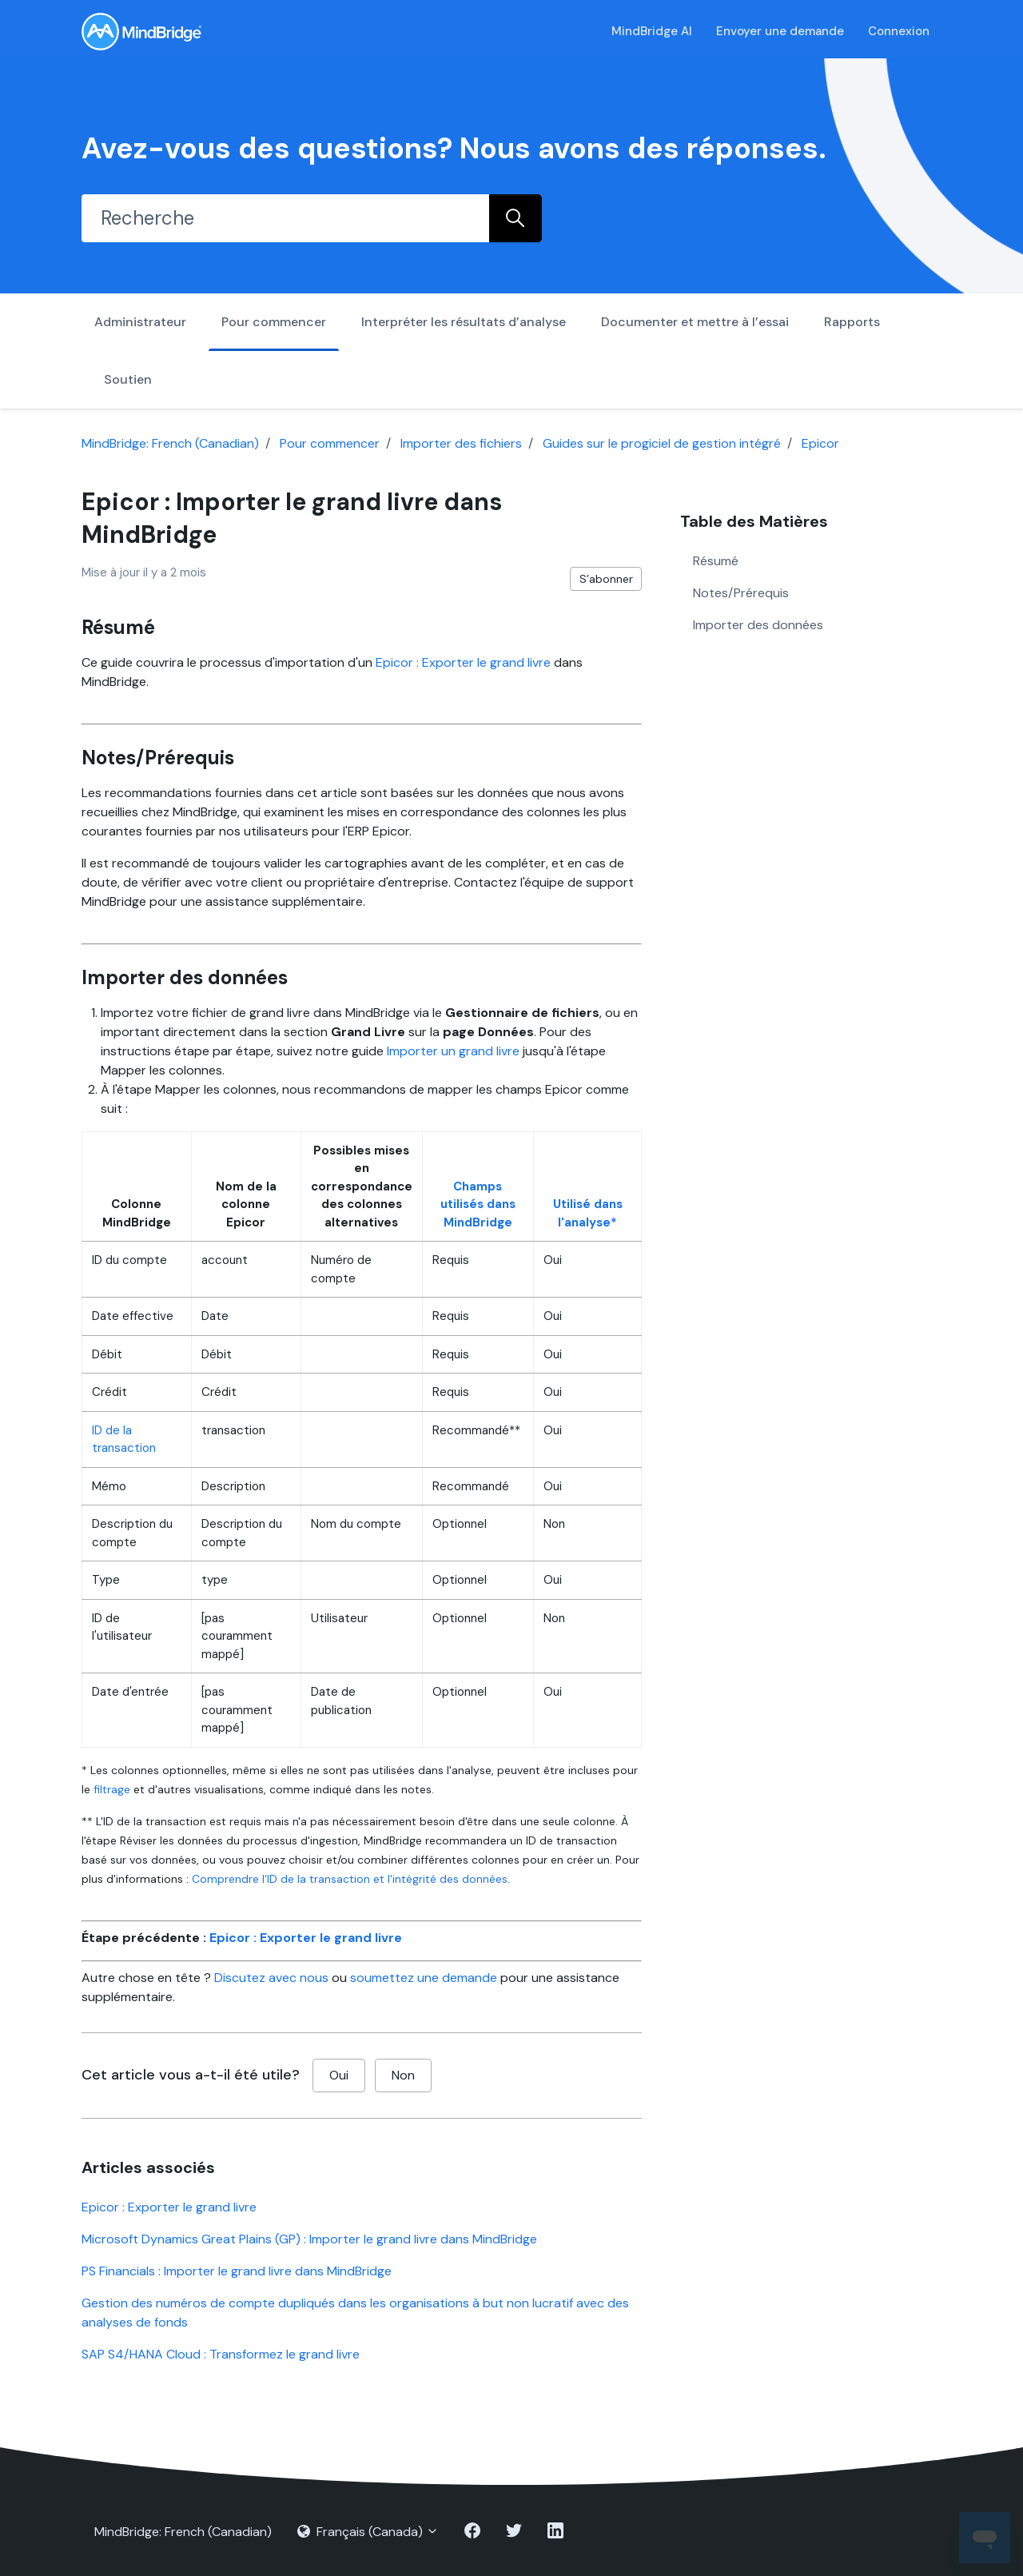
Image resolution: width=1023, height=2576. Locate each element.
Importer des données (758, 624)
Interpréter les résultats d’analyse (463, 321)
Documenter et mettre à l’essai (695, 321)
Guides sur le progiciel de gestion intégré (662, 443)
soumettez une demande (423, 1977)
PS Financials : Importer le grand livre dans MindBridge (237, 2271)
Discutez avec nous (271, 1977)
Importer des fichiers (461, 443)
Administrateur (140, 321)
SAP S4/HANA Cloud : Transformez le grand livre (221, 2354)
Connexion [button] (898, 31)
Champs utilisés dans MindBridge (477, 1204)
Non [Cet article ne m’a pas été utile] (403, 2075)
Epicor (820, 443)
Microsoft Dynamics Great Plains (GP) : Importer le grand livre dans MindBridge (309, 2239)
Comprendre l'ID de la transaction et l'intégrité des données (350, 1879)
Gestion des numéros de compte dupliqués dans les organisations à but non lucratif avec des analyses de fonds (355, 2313)
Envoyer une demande (780, 31)
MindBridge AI (651, 31)
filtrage (112, 1789)
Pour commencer (273, 321)
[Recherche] (285, 218)
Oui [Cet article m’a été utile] (338, 2075)
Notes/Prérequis (741, 592)
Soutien (128, 379)
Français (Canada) (368, 2531)
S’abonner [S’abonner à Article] (606, 579)
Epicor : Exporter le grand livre (463, 662)
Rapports (852, 321)
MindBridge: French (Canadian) (170, 443)
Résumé (715, 560)
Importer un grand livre (453, 1051)
